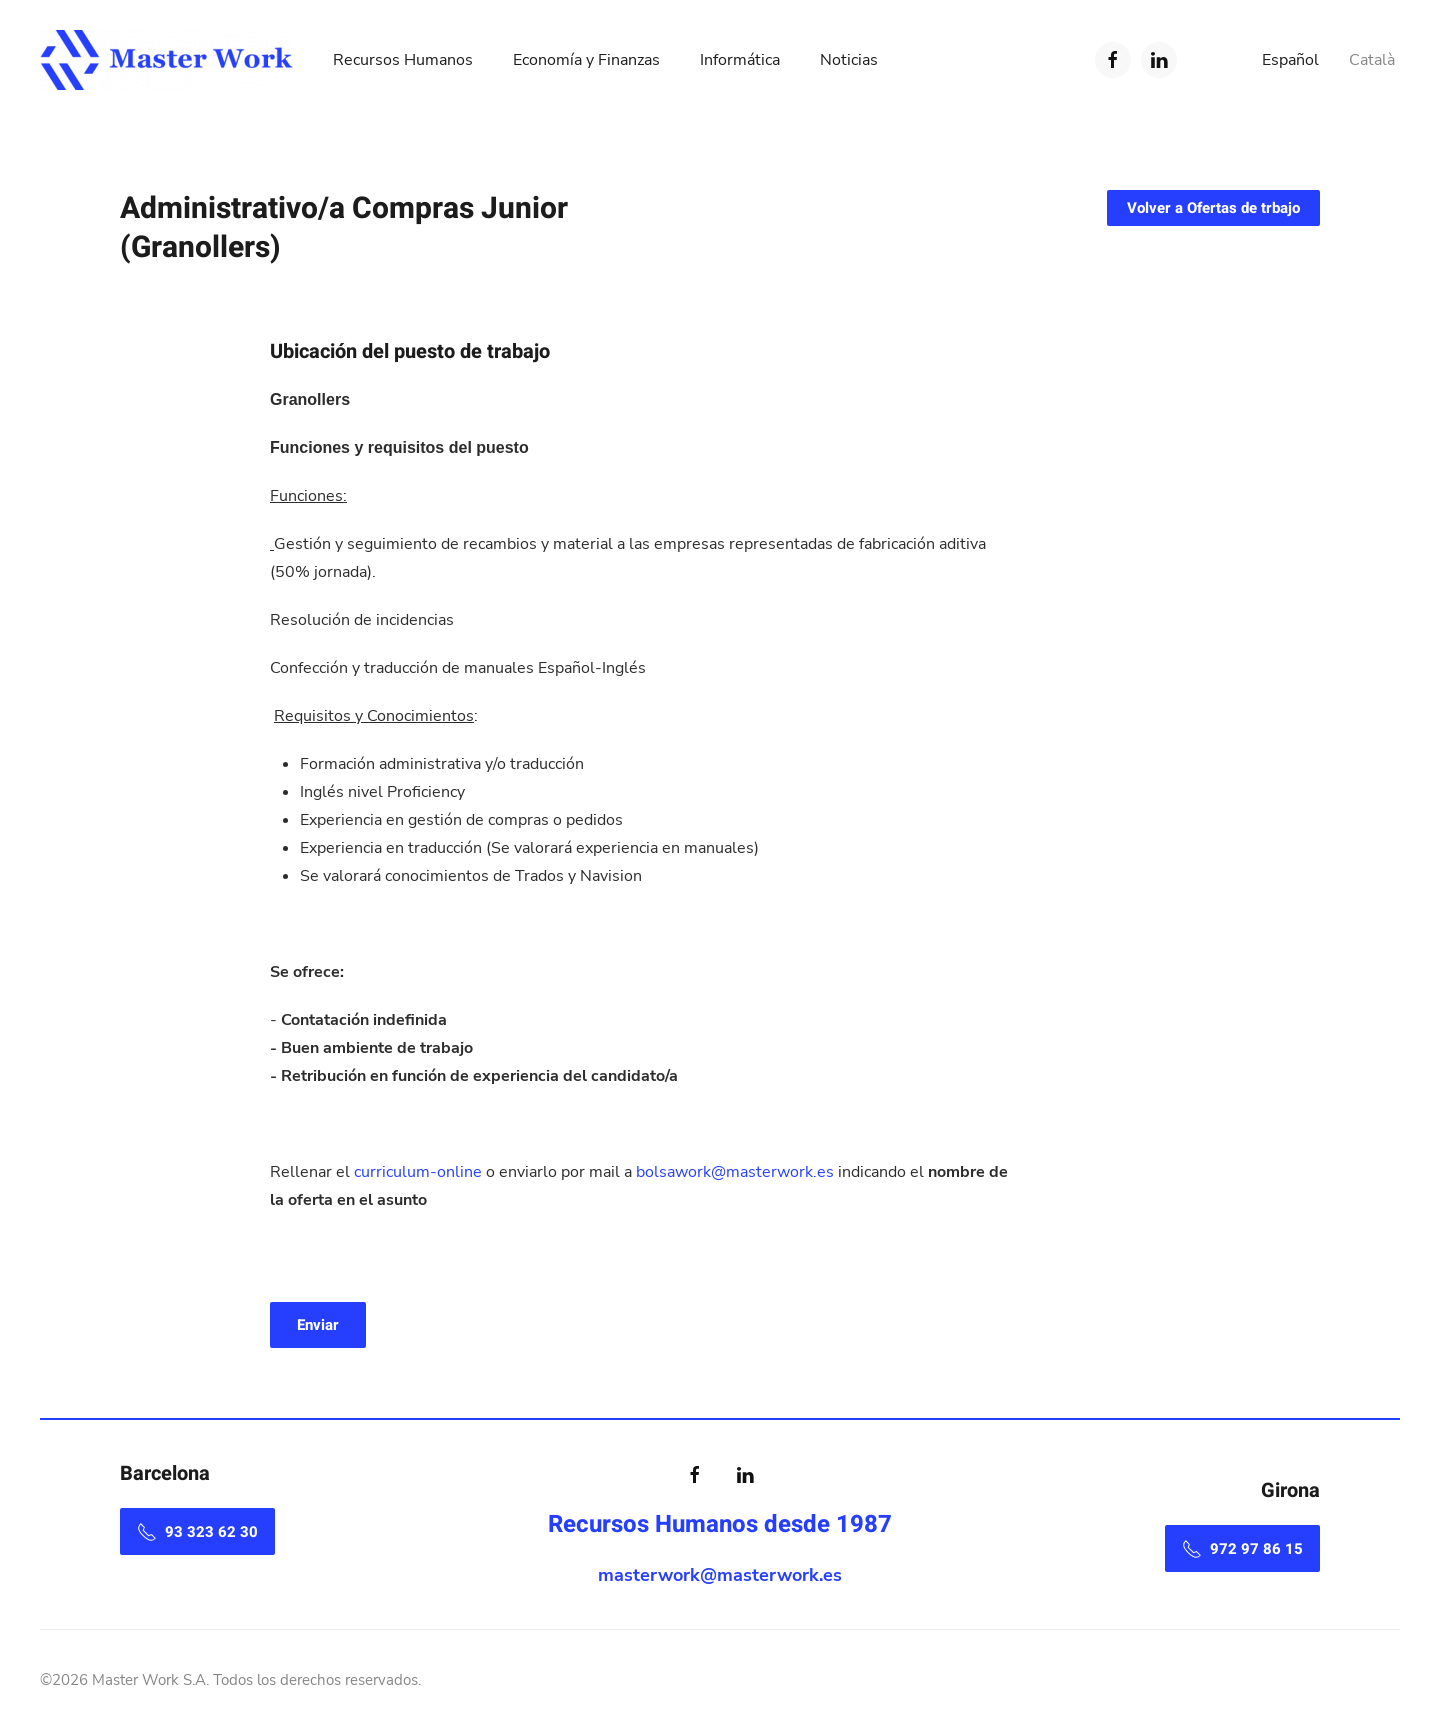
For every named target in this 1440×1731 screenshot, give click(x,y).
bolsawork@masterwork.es (735, 1172)
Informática (740, 60)
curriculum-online (420, 1172)
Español (1290, 60)
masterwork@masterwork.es (720, 1575)
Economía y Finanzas (586, 60)
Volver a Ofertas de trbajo (1213, 208)
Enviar (318, 1325)
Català (1372, 60)
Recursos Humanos (403, 60)
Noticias (849, 60)
